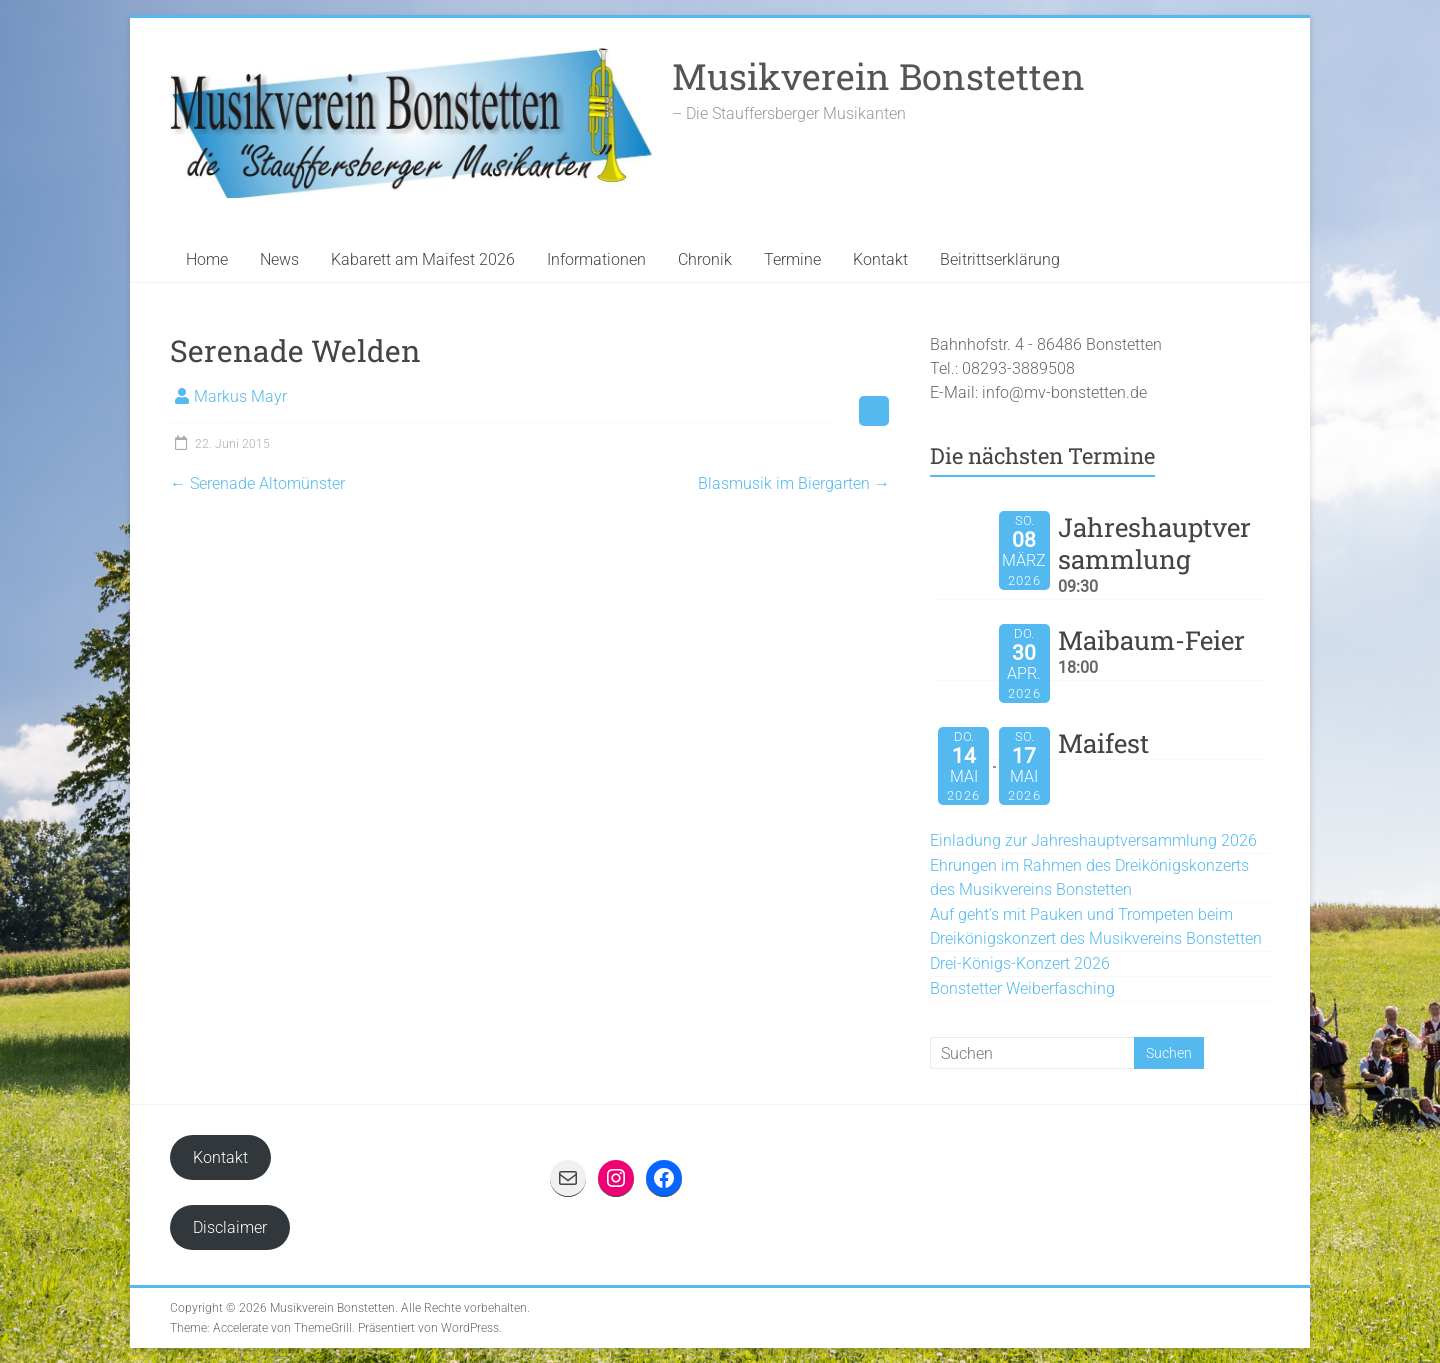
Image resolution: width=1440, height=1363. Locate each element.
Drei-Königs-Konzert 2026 (1020, 963)
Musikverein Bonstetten (878, 76)
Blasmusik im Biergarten (794, 483)
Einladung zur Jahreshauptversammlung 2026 (1093, 840)
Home (207, 259)
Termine (792, 259)
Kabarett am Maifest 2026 (423, 259)
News (279, 259)
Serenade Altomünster (257, 483)
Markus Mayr (240, 396)
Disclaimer (230, 1227)
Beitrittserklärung (1000, 259)
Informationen (596, 259)
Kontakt (880, 259)
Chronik (705, 259)
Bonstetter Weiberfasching (1022, 988)
